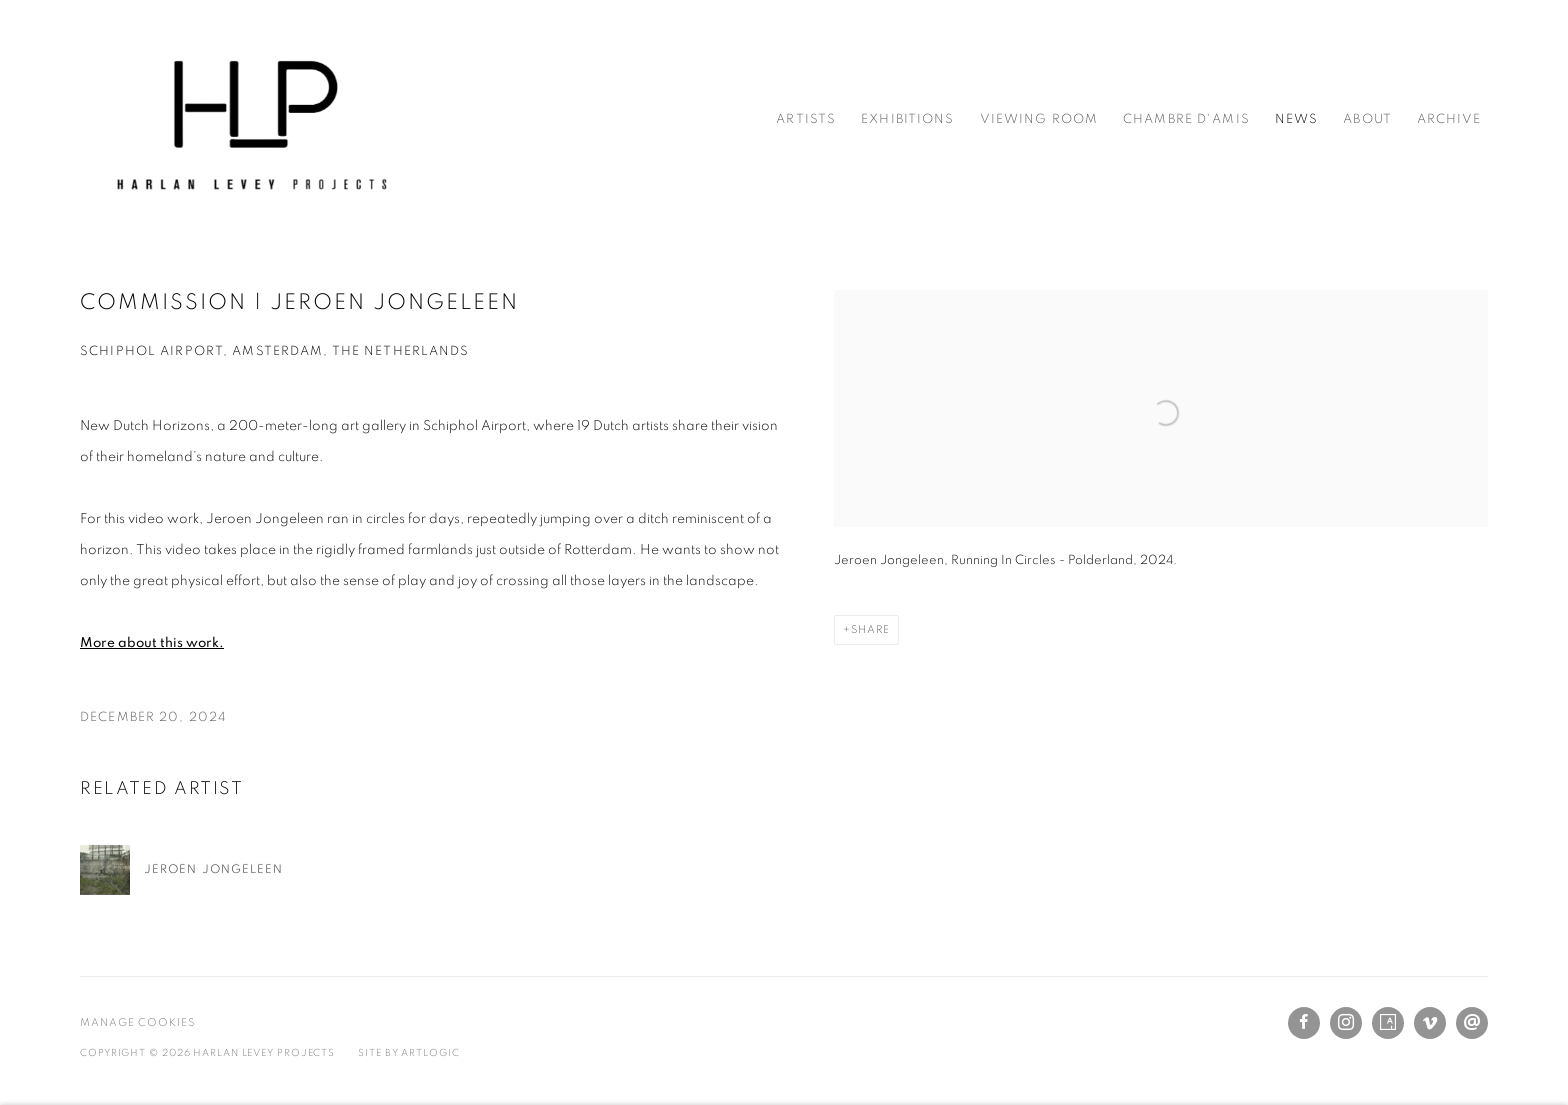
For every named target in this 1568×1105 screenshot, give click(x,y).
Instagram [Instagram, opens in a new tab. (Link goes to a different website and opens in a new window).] (1346, 1023)
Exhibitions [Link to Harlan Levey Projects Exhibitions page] (907, 119)
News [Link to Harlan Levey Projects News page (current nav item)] (1297, 119)
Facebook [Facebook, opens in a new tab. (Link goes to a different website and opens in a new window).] (1304, 1023)
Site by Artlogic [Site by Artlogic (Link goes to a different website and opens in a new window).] (408, 1053)
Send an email (1472, 1023)
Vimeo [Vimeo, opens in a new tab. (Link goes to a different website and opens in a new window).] (1430, 1023)
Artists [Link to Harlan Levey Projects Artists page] (806, 119)
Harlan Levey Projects (250, 120)
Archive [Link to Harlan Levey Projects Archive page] (1449, 119)
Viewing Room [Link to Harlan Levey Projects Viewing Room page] (1039, 119)
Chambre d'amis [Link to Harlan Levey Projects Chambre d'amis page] (1186, 119)
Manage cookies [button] (137, 1022)
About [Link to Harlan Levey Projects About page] (1367, 119)
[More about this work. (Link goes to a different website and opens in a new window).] (152, 643)
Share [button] (870, 629)
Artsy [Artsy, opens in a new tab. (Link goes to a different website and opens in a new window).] (1388, 1023)
